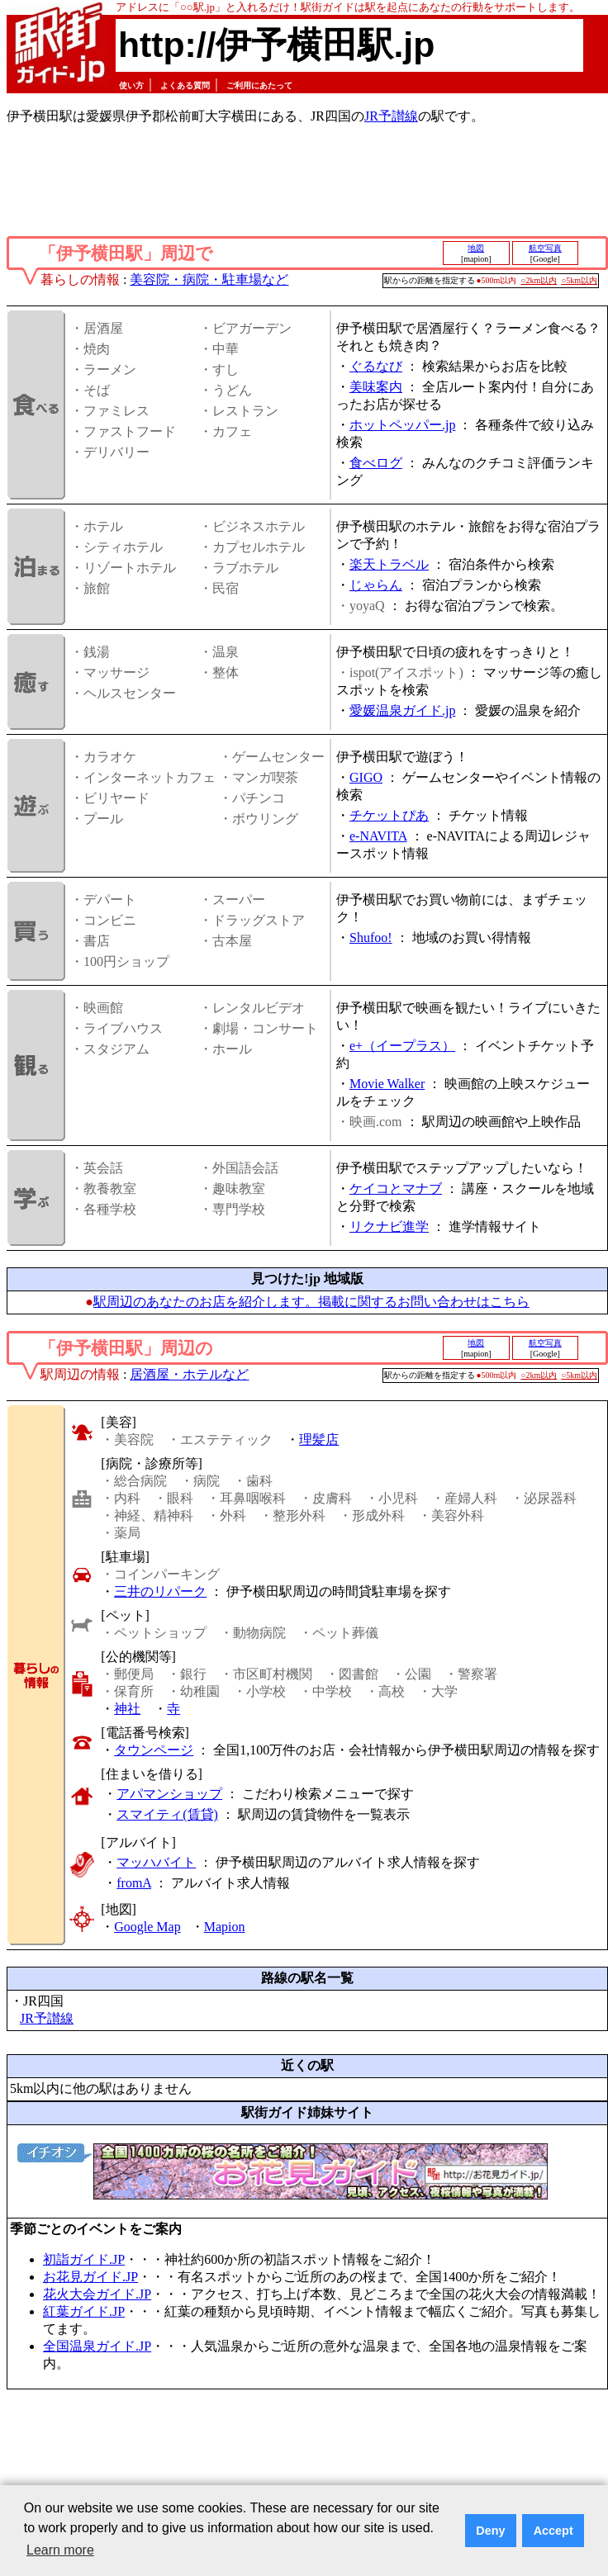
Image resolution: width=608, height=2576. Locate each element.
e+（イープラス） (402, 1046)
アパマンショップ (169, 1794)
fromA (133, 1883)
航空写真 (545, 248)
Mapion (224, 1927)
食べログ (375, 463)
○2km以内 (538, 280)
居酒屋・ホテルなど (189, 1374)
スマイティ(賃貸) (167, 1814)
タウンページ (153, 1750)
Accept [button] (553, 2530)
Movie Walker (387, 1084)
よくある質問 (185, 85)
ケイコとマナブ (395, 1188)
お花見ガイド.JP (90, 2277)
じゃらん (375, 585)
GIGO (365, 777)
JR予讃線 (391, 116)
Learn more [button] (60, 2550)
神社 (127, 1709)
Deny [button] (490, 2530)
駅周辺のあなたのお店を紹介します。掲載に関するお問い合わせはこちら (311, 1302)
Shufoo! (370, 937)
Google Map (147, 1927)
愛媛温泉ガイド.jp (402, 710)
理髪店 (319, 1439)
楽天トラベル (389, 564)
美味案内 (375, 387)
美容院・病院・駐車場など (209, 279)
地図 (476, 248)
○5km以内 (579, 280)
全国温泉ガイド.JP (97, 2346)
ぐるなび (375, 366)
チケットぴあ (389, 815)
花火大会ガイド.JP (97, 2294)
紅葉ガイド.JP (84, 2311)
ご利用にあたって (259, 85)
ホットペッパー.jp (402, 425)
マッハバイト (156, 1862)
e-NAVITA (378, 836)
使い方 (131, 85)
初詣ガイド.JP (84, 2259)
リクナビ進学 (389, 1226)
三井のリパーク (160, 1591)
